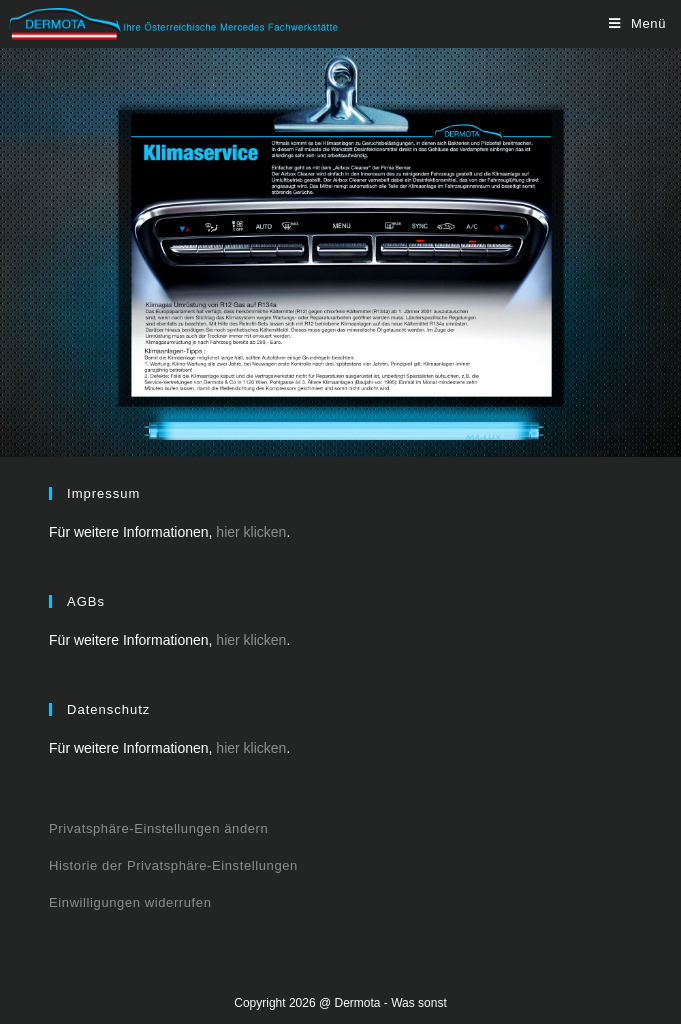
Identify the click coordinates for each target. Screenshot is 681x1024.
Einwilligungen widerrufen (130, 902)
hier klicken (251, 532)
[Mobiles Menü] (637, 23)
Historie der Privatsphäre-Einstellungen (173, 865)
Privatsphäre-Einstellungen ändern (158, 828)
